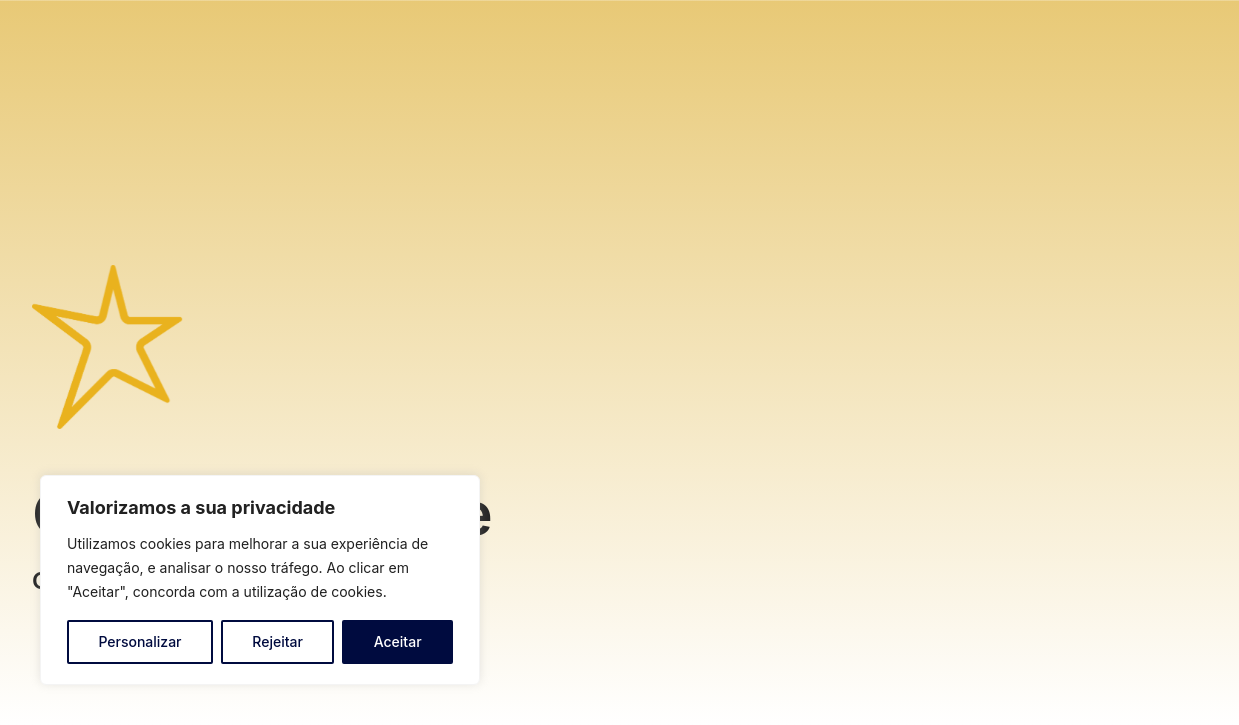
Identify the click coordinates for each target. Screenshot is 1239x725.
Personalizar (139, 641)
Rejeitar (277, 641)
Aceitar (398, 641)
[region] (260, 580)
